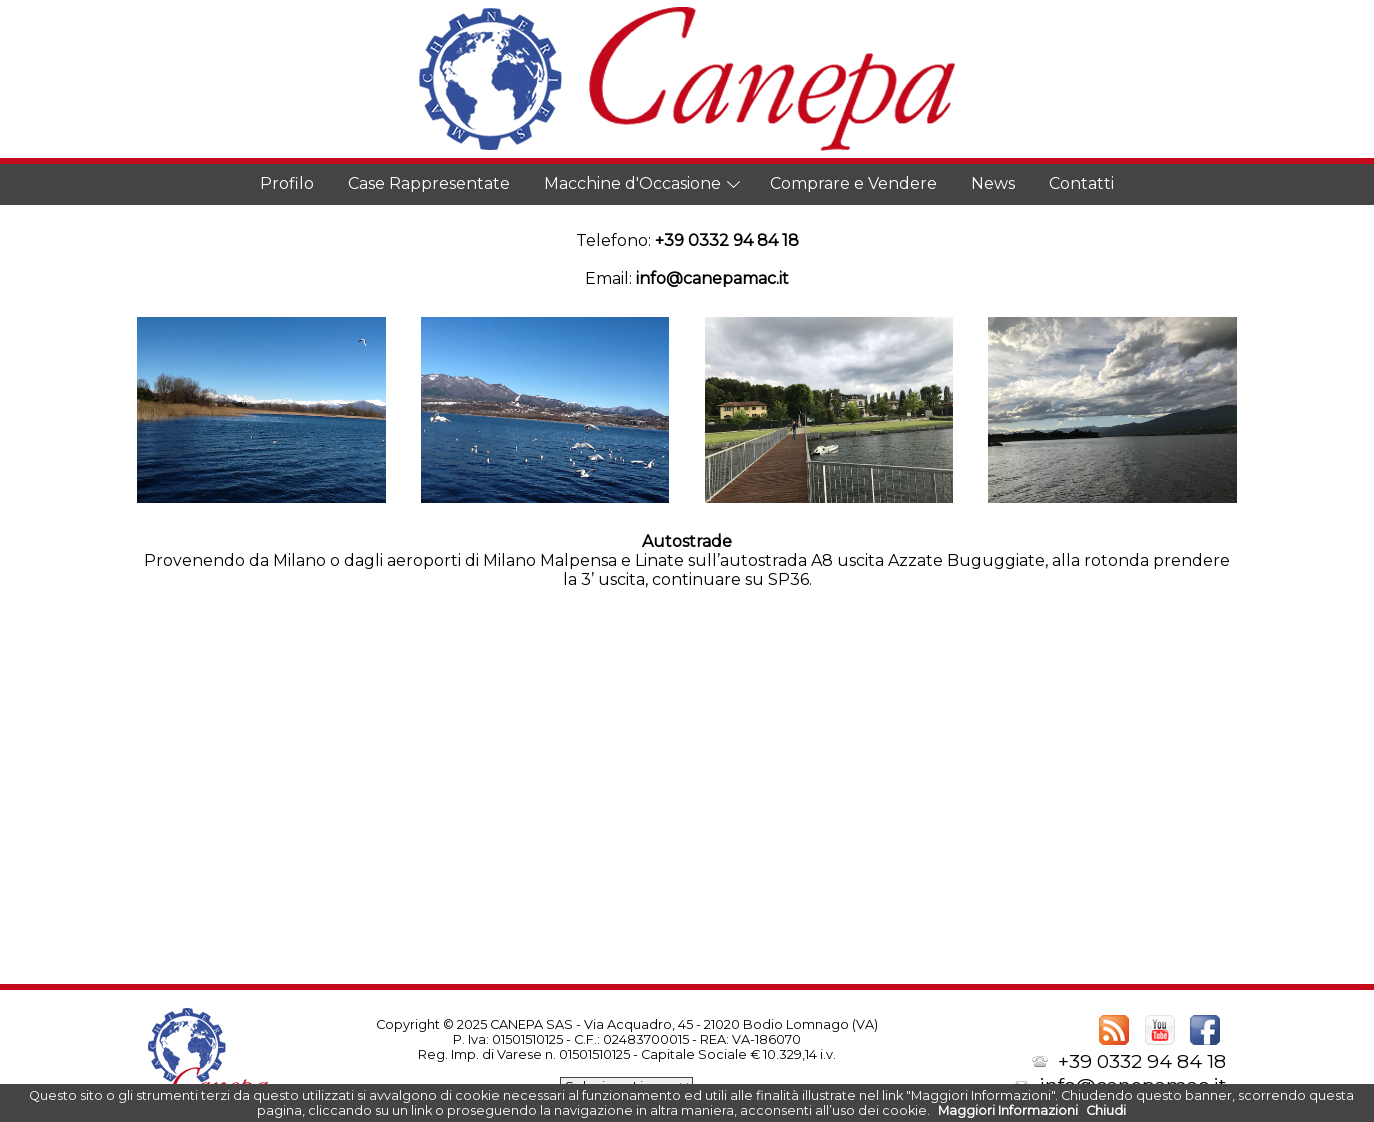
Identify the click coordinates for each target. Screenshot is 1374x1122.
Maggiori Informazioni (1008, 1110)
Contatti (1081, 183)
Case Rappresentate (429, 183)
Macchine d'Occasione (632, 183)
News (993, 183)
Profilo (287, 183)
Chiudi (1106, 1110)
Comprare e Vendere (853, 183)
